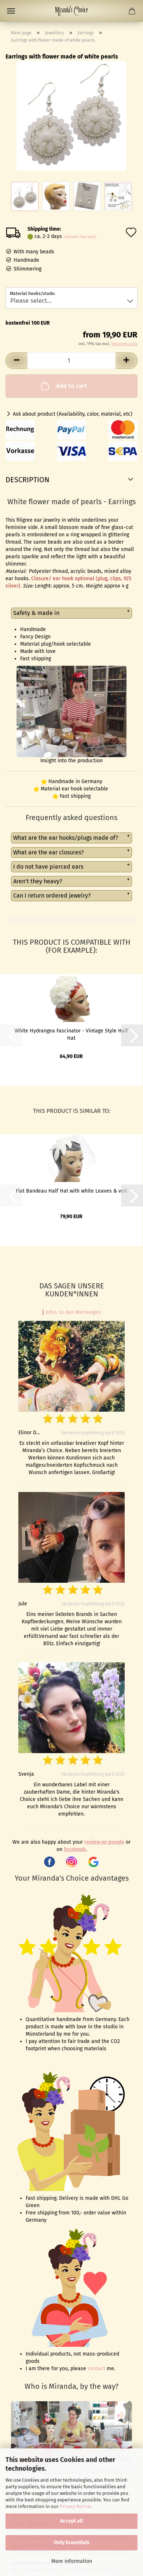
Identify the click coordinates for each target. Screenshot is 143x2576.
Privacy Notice (75, 2506)
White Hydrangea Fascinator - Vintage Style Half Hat (71, 1034)
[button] (16, 360)
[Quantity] (71, 360)
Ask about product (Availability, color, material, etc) (72, 414)
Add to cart (63, 385)
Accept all (71, 2521)
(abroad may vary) (79, 236)
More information (71, 2561)
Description (28, 479)
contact (96, 2368)
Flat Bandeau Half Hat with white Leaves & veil (71, 1191)
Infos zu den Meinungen (71, 1312)
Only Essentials (71, 2542)
